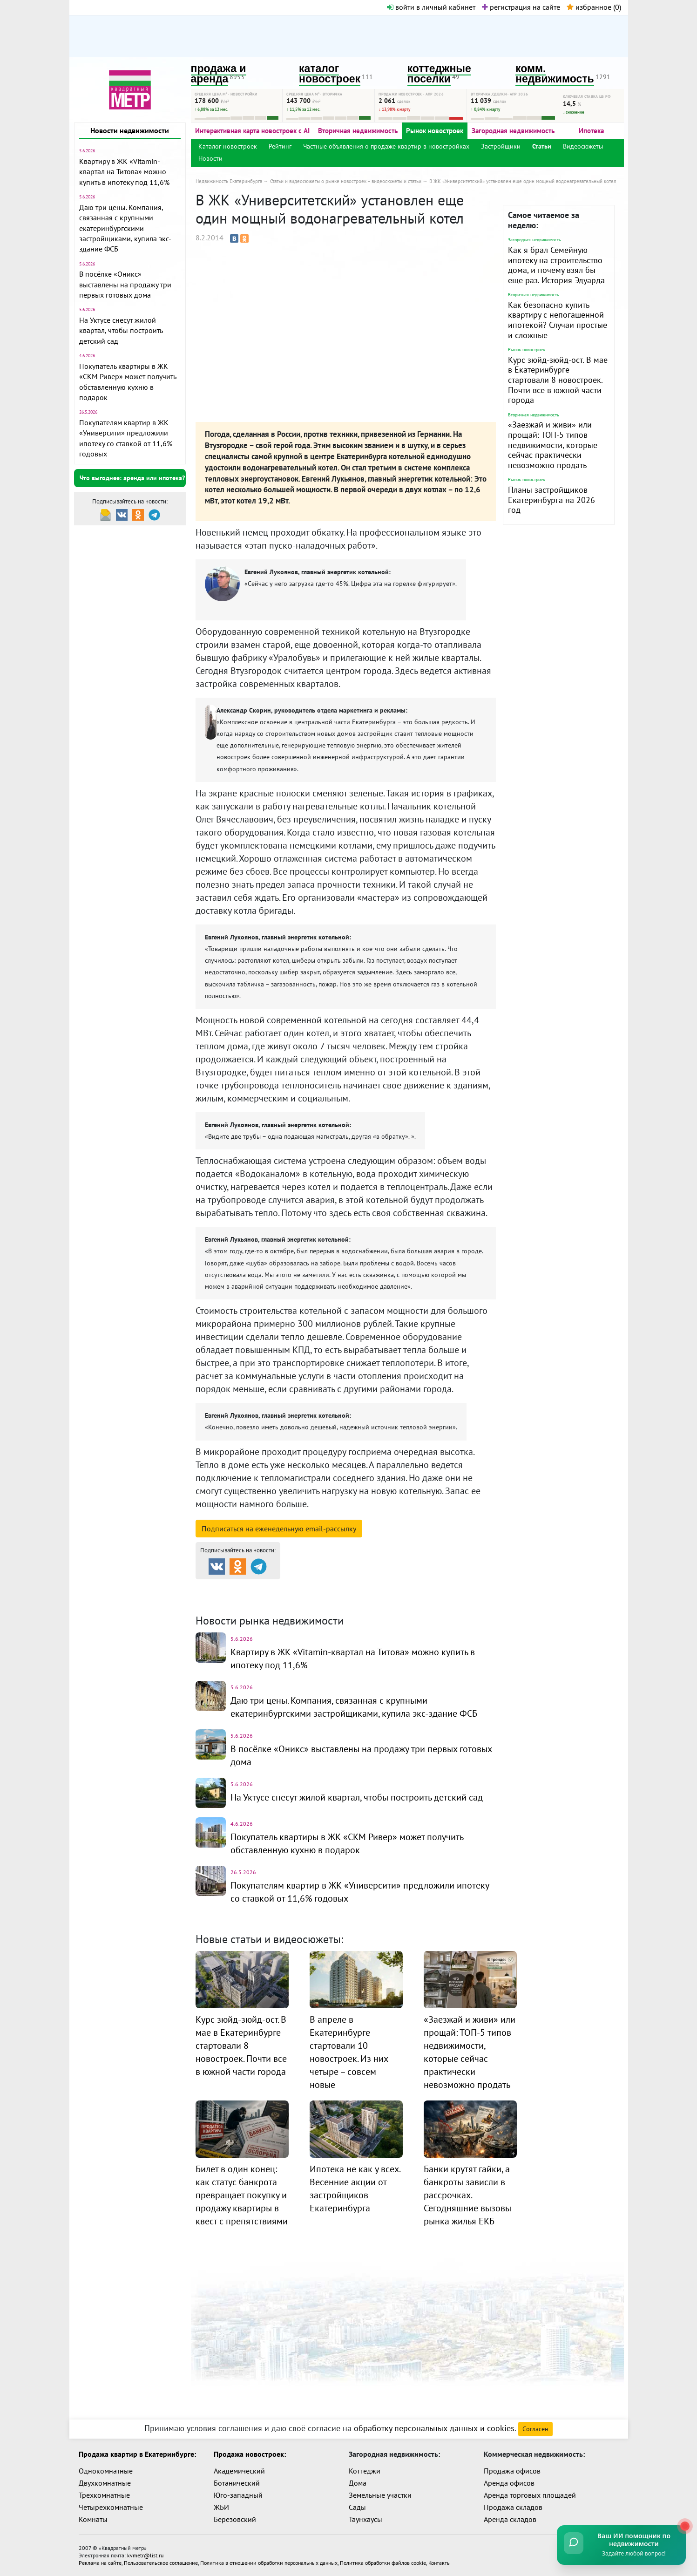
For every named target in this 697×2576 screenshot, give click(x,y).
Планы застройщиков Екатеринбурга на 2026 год (551, 499)
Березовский (235, 2519)
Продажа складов (513, 2507)
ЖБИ (221, 2507)
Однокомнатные (106, 2470)
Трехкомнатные (104, 2495)
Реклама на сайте (100, 2562)
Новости (210, 158)
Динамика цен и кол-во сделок (368, 1599)
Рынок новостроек (434, 130)
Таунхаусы (365, 2519)
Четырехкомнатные (111, 2507)
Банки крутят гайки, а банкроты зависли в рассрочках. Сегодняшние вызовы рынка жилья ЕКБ (467, 2195)
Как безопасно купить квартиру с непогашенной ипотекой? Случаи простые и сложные (557, 319)
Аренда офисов (509, 2483)
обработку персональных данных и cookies (434, 2428)
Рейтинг (280, 146)
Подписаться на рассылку (279, 1528)
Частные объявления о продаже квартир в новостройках (386, 146)
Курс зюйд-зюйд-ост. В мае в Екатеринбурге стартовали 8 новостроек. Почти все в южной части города (558, 379)
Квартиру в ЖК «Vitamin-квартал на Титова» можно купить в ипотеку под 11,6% (124, 171)
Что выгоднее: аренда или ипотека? (132, 478)
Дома (357, 2483)
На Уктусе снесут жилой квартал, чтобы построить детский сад (120, 330)
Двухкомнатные (105, 2483)
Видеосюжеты (583, 146)
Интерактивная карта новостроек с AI (252, 130)
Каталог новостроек (227, 146)
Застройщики (501, 146)
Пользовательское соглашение (161, 2562)
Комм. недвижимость (249, 1599)
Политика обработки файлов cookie (383, 2562)
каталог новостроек (329, 73)
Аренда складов (510, 2519)
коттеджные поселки (439, 73)
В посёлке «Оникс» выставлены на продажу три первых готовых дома (125, 284)
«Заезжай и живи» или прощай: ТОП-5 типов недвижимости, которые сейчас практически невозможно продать (552, 444)
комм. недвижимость (554, 73)
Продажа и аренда (245, 1587)
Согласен (535, 2429)
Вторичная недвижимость (358, 130)
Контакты (439, 2562)
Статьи (541, 146)
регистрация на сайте (521, 7)
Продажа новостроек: (250, 2454)
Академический (239, 2470)
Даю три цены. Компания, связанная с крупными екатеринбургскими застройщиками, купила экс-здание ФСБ (125, 228)
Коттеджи (364, 2470)
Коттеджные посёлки (447, 1587)
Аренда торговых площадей (530, 2495)
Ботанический (237, 2483)
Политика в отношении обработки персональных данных (269, 2562)
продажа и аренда (218, 73)
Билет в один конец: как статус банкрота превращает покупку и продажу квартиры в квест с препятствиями (242, 2195)
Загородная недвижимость (513, 130)
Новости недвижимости (129, 130)
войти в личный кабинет (431, 7)
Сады (357, 2507)
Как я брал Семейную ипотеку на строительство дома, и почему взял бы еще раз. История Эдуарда (556, 265)
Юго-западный (238, 2495)
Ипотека (591, 130)
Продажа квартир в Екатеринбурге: (137, 2454)
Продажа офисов (512, 2470)
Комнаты (93, 2519)
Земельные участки (380, 2495)
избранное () (594, 7)
